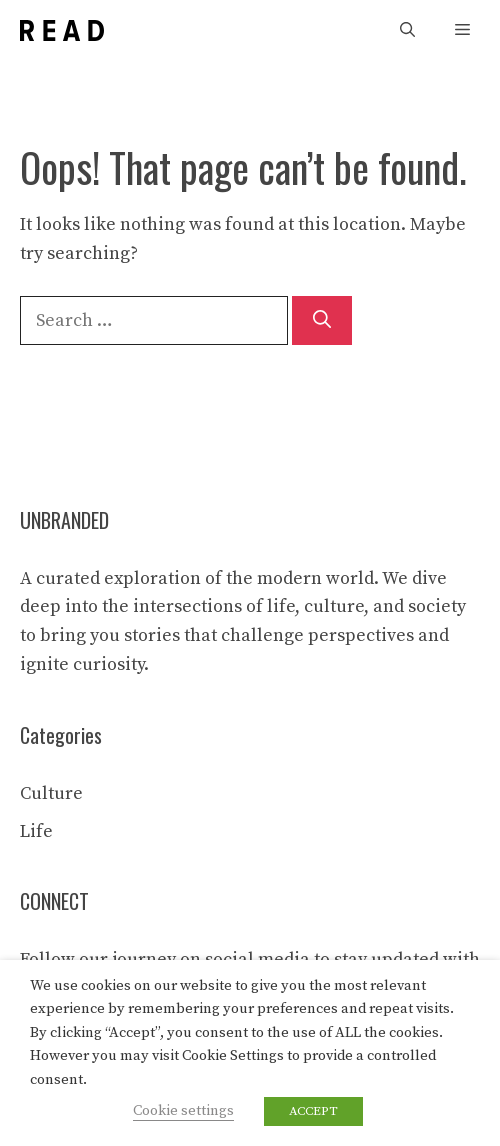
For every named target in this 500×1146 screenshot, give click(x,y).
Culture (51, 793)
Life (36, 831)
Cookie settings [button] (183, 1111)
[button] (407, 30)
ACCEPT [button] (313, 1111)
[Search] (322, 320)
